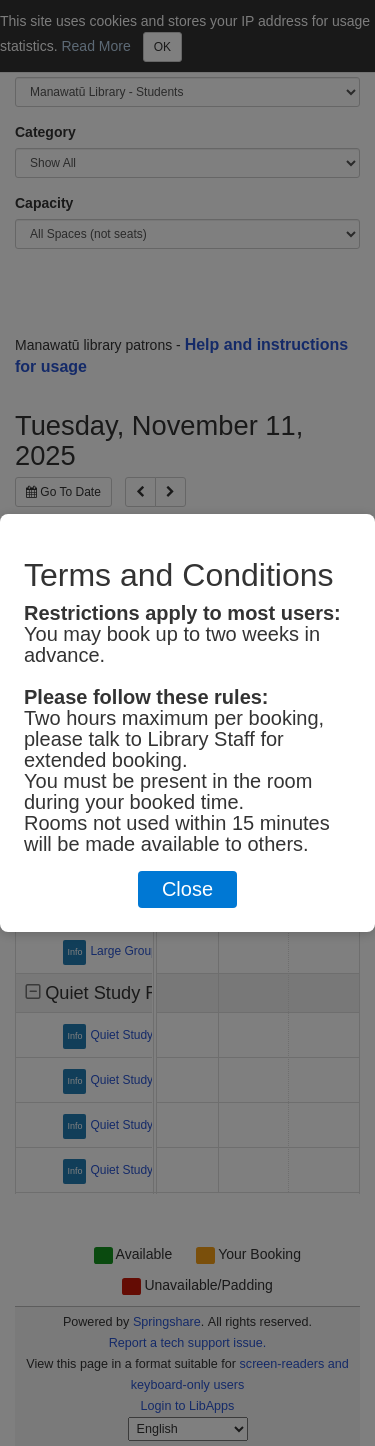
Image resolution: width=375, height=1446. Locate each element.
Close (187, 889)
